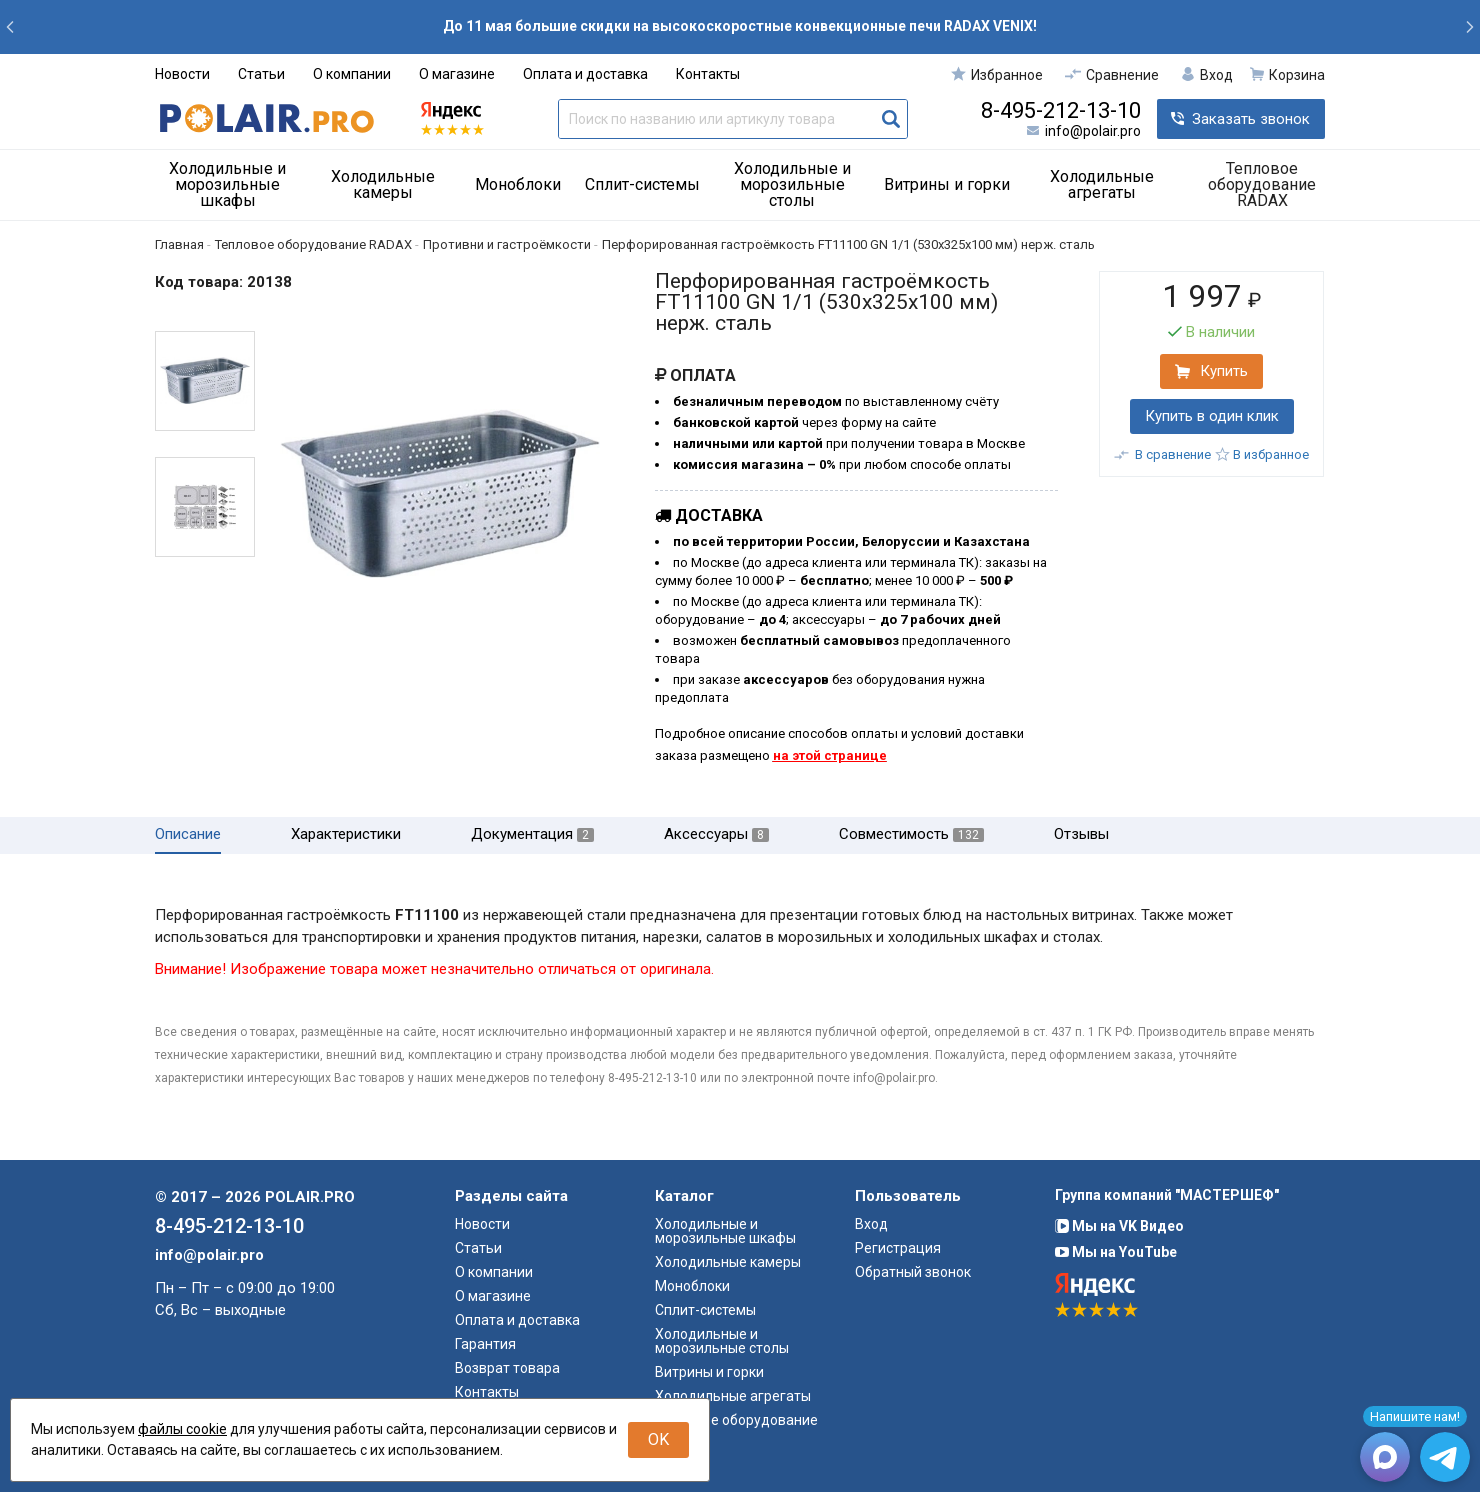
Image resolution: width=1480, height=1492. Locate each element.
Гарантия (485, 1344)
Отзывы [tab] (1081, 834)
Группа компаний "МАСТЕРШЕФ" (1167, 1195)
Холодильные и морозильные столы (792, 184)
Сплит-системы (642, 184)
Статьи (261, 74)
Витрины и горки (947, 184)
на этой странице (830, 755)
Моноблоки (518, 184)
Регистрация (898, 1248)
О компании (352, 74)
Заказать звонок (1251, 119)
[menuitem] (235, 185)
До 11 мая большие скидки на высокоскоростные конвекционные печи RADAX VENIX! (740, 26)
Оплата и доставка (585, 74)
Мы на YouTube (1116, 1252)
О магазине (457, 74)
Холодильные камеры (383, 184)
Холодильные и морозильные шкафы (227, 184)
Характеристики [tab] (346, 834)
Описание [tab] (188, 834)
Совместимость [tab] (911, 834)
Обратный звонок (913, 1272)
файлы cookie (182, 1429)
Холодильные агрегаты (1102, 184)
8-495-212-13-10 (1061, 111)
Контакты (708, 74)
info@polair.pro (1093, 131)
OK (658, 1439)
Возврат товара (507, 1368)
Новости (182, 74)
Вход (871, 1224)
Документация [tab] (532, 834)
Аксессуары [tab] (716, 834)
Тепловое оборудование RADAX (1262, 184)
